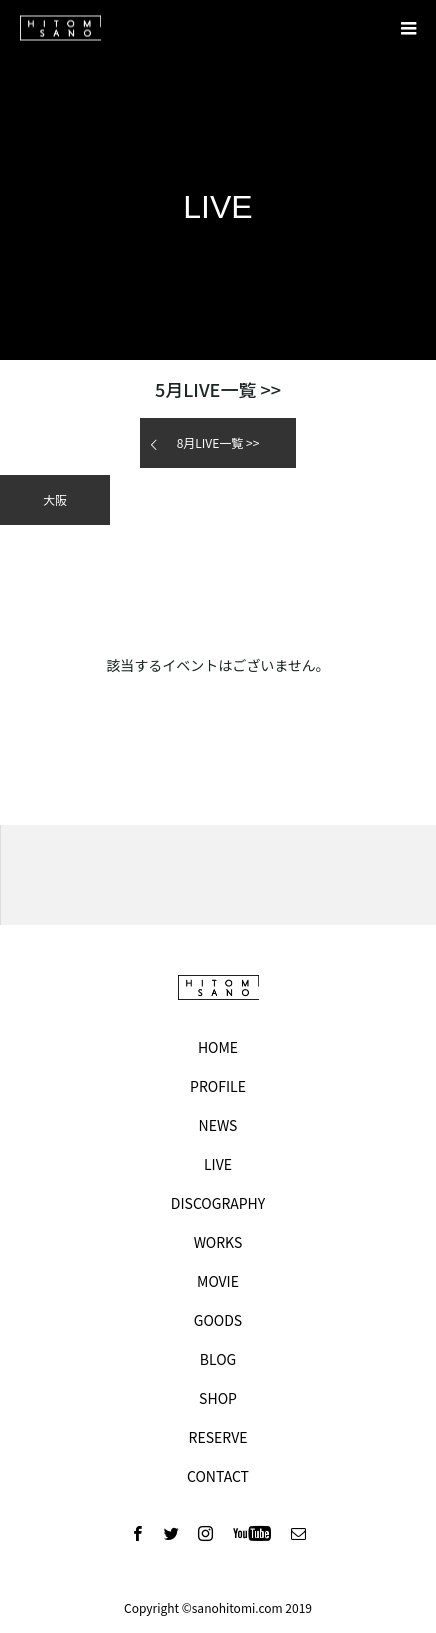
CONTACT (218, 1476)
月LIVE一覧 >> (218, 389)
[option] (218, 875)
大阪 (55, 499)
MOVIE (218, 1281)
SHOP (218, 1398)
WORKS (218, 1242)
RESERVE (218, 1437)
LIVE (218, 1164)
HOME (218, 1047)
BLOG (218, 1359)
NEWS (218, 1125)
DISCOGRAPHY (218, 1203)
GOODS (218, 1320)
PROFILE (218, 1086)
